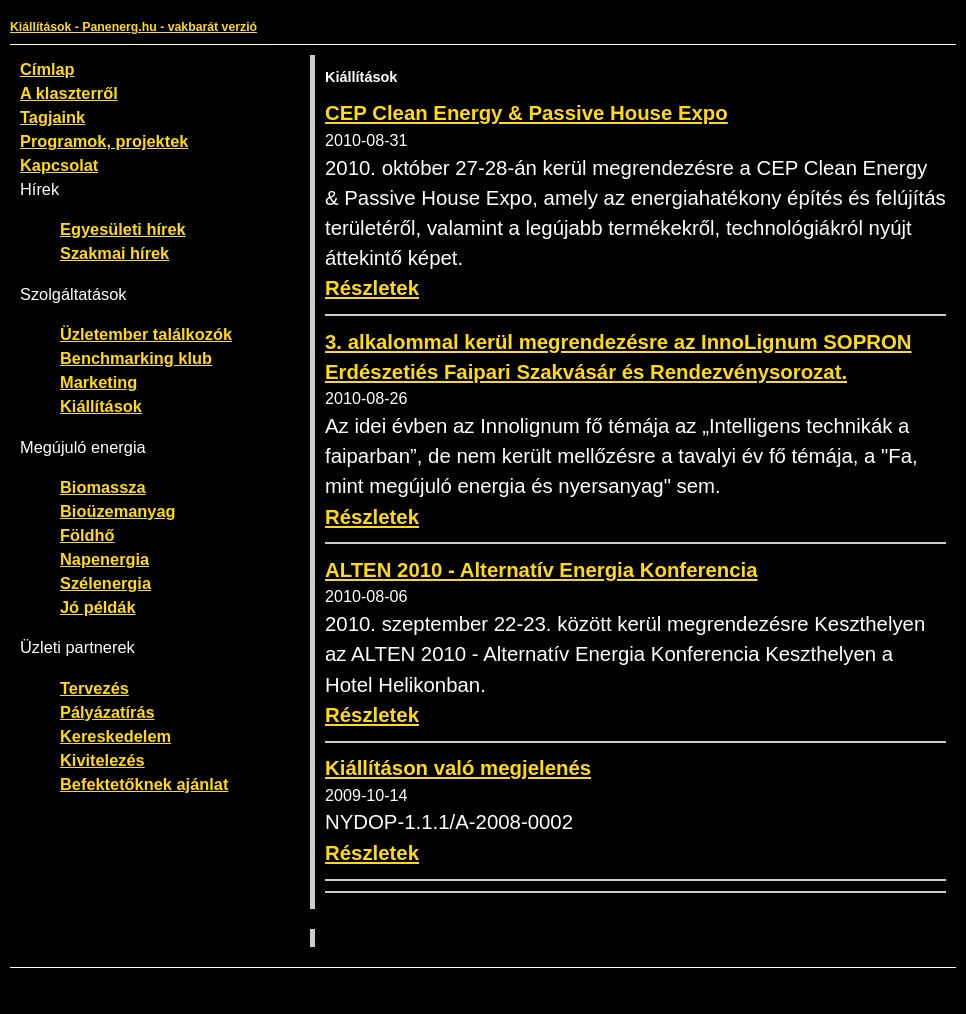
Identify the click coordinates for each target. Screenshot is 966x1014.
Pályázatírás (107, 712)
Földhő (87, 535)
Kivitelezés (102, 760)
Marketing (98, 382)
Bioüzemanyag (118, 511)
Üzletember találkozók (146, 334)
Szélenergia (105, 583)
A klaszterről (69, 93)
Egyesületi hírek (123, 229)
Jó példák (98, 607)
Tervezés (94, 688)
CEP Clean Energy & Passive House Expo (526, 113)
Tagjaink (52, 117)
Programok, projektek (104, 141)
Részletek (372, 288)
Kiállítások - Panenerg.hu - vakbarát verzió (133, 27)
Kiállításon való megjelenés (458, 768)
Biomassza (103, 487)
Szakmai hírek (114, 253)
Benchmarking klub (136, 358)
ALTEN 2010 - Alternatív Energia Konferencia (541, 570)
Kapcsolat (59, 165)
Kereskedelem (115, 736)
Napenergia (104, 559)
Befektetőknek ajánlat (144, 784)
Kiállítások (101, 406)
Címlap (47, 69)
